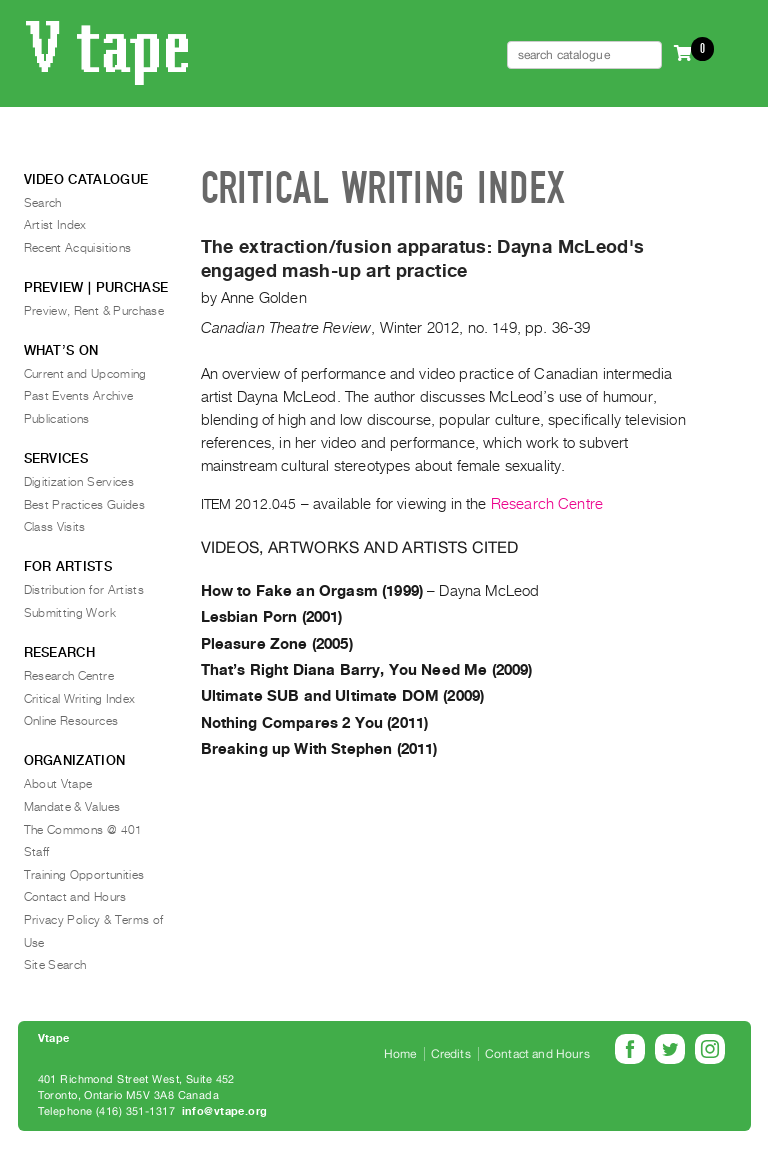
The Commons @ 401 (83, 830)
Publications (57, 419)
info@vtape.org (225, 1111)
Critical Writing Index (80, 699)
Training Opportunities (84, 875)
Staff (37, 852)
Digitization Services (79, 482)
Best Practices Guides (85, 505)
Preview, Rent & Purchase (94, 311)
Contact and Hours (75, 897)
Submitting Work (70, 613)
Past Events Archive (79, 396)
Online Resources (71, 721)
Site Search (55, 965)
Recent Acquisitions (78, 248)
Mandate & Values (72, 807)
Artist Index (55, 225)
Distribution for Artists (84, 590)
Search (43, 203)
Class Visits (55, 527)
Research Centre (547, 504)
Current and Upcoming (85, 374)
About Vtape (58, 784)
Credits (451, 1054)
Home (400, 1054)
